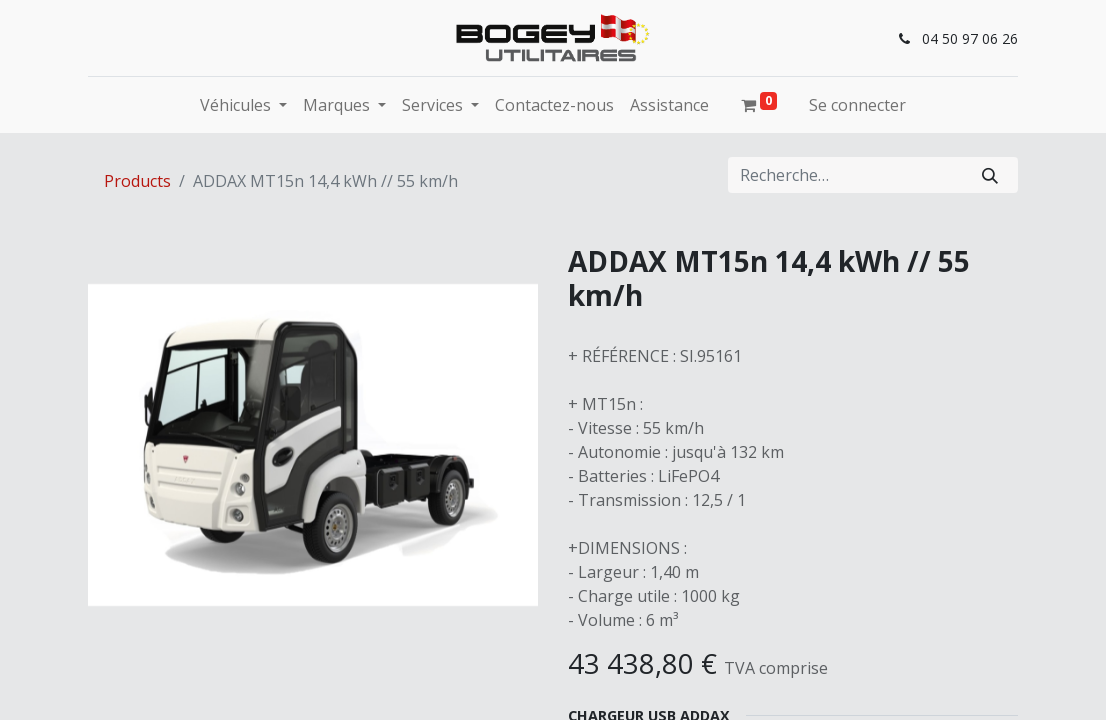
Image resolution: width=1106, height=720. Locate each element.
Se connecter (857, 105)
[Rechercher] (990, 175)
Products (137, 181)
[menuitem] (554, 105)
